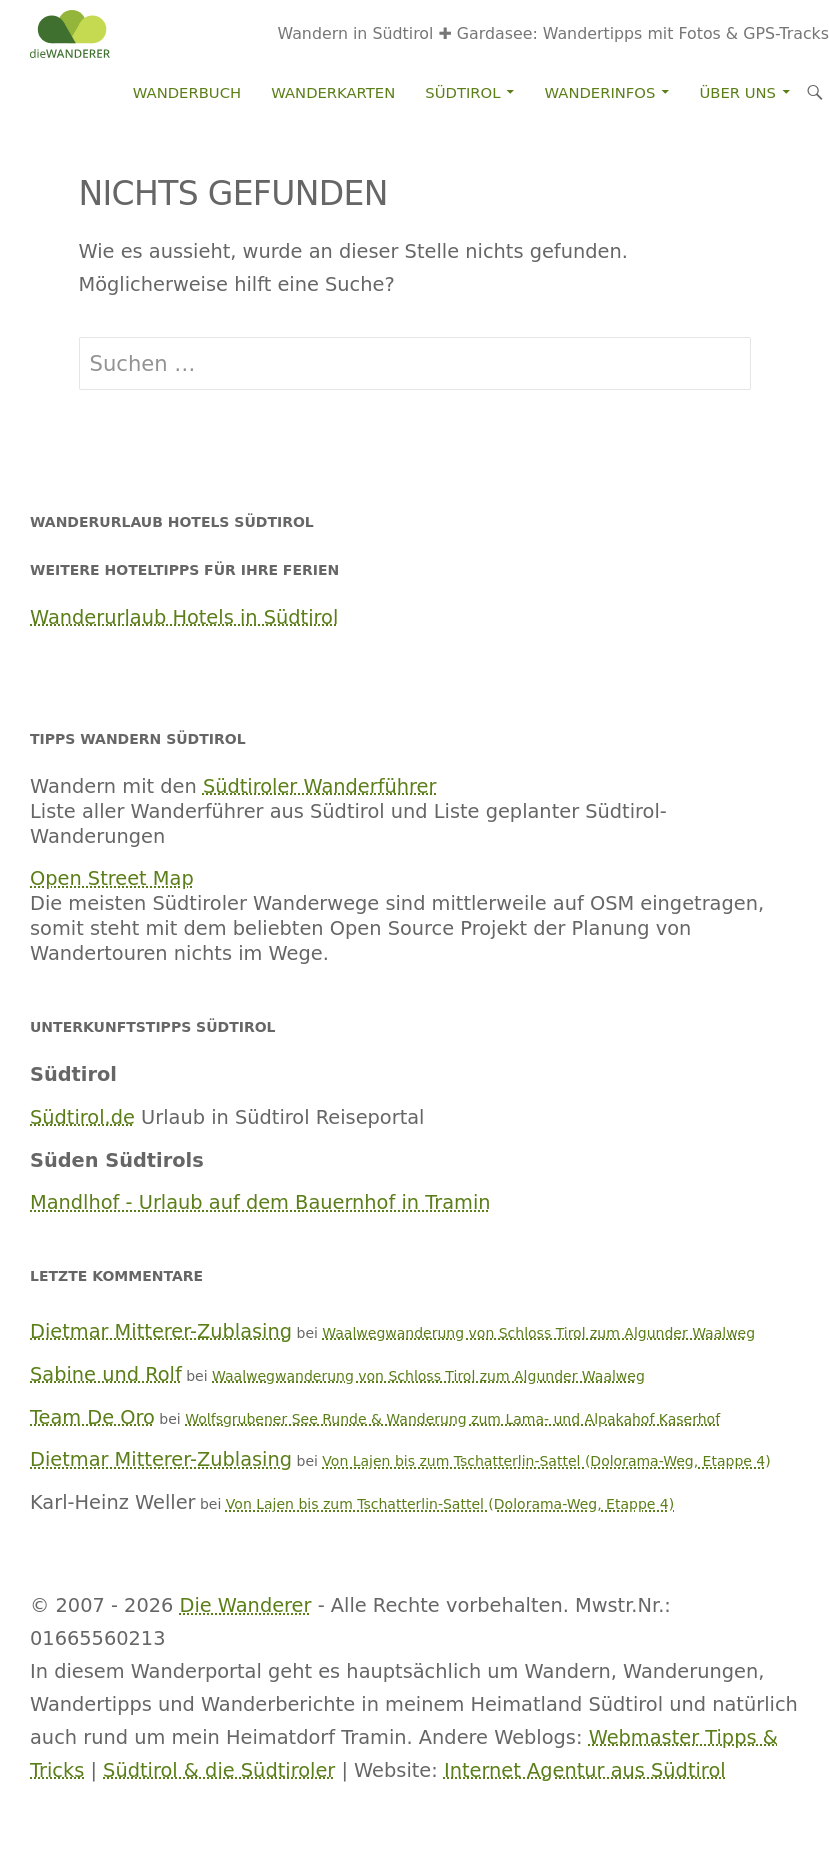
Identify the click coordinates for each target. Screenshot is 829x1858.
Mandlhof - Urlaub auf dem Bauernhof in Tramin (260, 1202)
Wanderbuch (187, 92)
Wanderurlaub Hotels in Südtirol (184, 617)
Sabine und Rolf (106, 1374)
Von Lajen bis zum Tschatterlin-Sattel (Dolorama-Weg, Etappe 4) (546, 1461)
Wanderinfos (600, 92)
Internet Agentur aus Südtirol (585, 1770)
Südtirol (462, 92)
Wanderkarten (333, 92)
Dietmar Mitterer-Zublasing (161, 1331)
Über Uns (738, 92)
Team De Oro (92, 1417)
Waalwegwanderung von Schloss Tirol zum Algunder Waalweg (538, 1333)
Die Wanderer (246, 1605)
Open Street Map (112, 878)
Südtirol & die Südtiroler (219, 1770)
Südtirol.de (82, 1117)
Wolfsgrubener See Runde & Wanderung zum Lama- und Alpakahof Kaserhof (452, 1419)
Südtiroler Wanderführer (320, 786)
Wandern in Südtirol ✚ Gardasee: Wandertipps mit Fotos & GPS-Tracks (553, 33)
